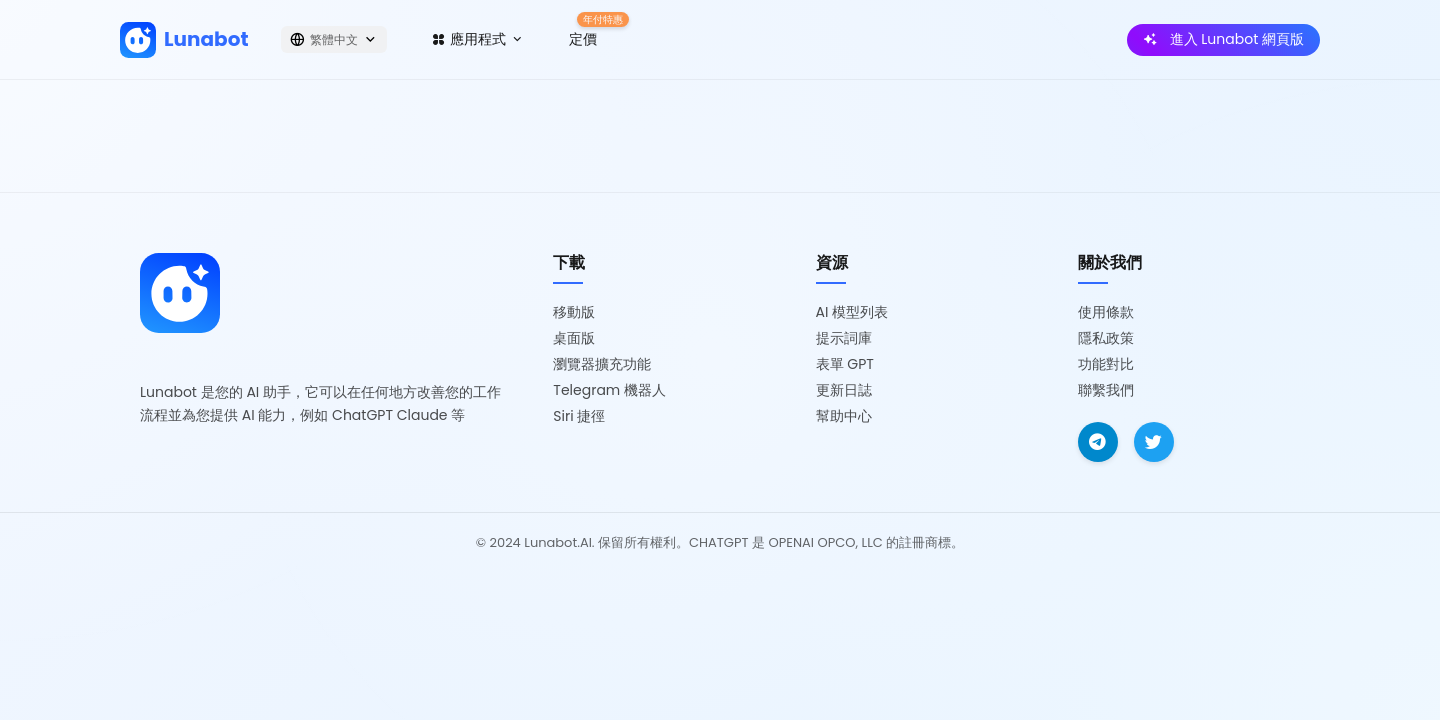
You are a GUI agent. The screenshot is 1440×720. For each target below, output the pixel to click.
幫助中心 (844, 416)
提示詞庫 (844, 338)
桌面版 (574, 338)
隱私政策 (1106, 338)
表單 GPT (845, 364)
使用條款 (1106, 312)
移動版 (574, 312)
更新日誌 (844, 390)
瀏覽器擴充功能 (602, 364)
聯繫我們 (1106, 390)
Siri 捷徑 (579, 416)
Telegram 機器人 (609, 390)
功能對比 (1106, 364)
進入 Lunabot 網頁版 (1223, 39)
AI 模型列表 (852, 312)
